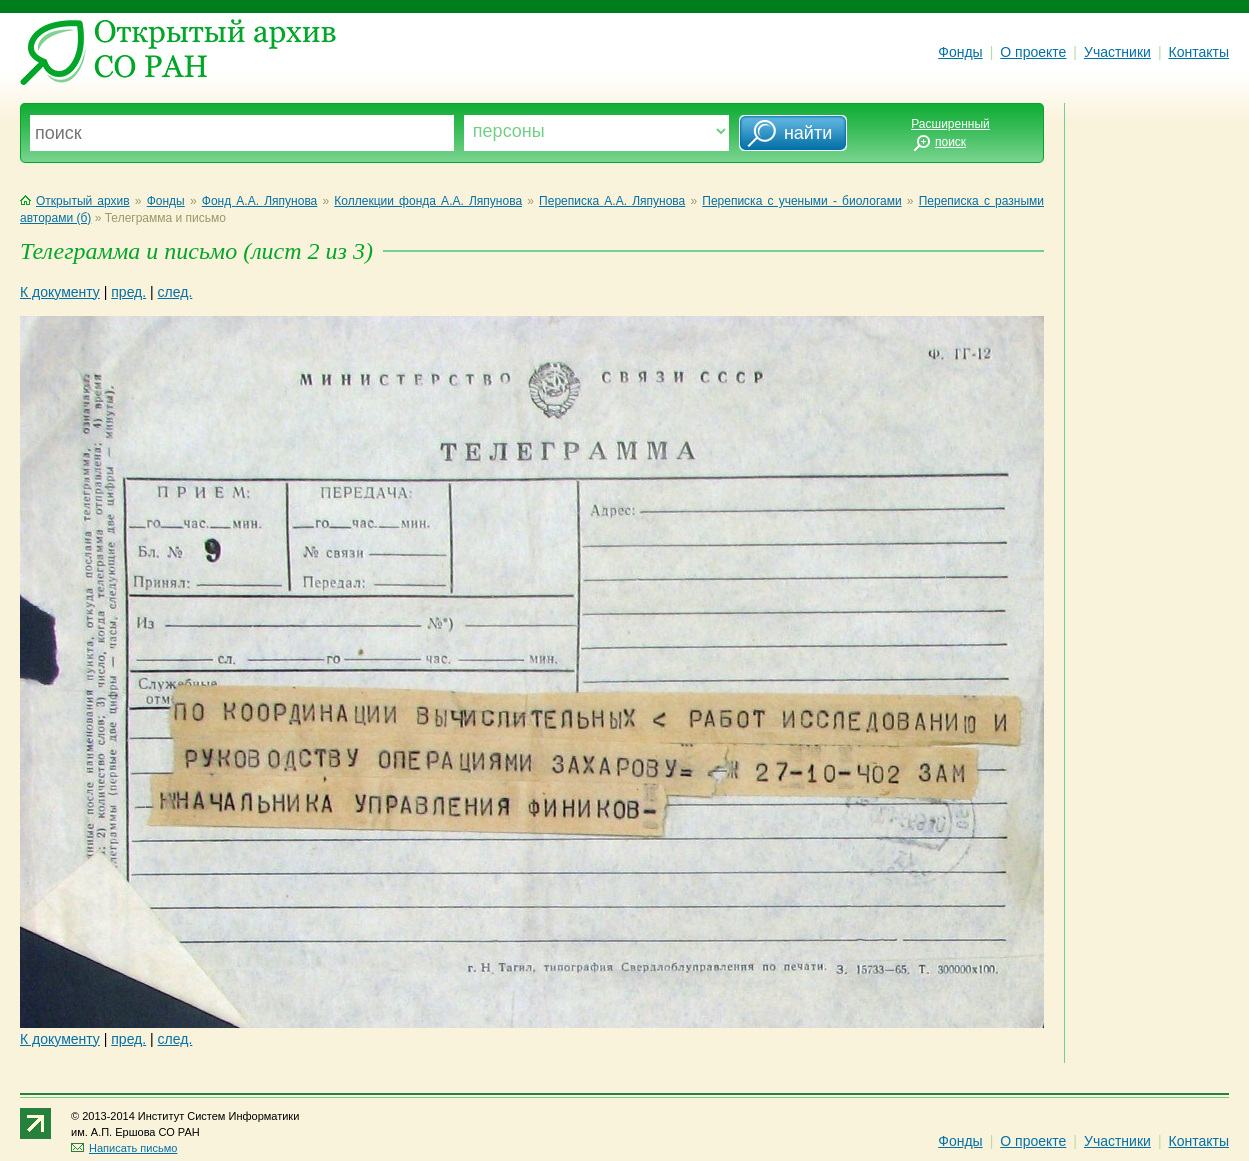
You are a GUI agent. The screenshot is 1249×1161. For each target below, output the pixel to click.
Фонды (960, 52)
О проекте (1033, 52)
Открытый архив (75, 201)
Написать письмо (124, 1148)
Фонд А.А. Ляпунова (260, 201)
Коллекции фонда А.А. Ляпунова (428, 201)
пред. (128, 292)
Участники (1117, 52)
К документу (60, 292)
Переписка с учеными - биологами (801, 201)
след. (175, 292)
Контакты (1199, 52)
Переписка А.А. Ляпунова (612, 201)
